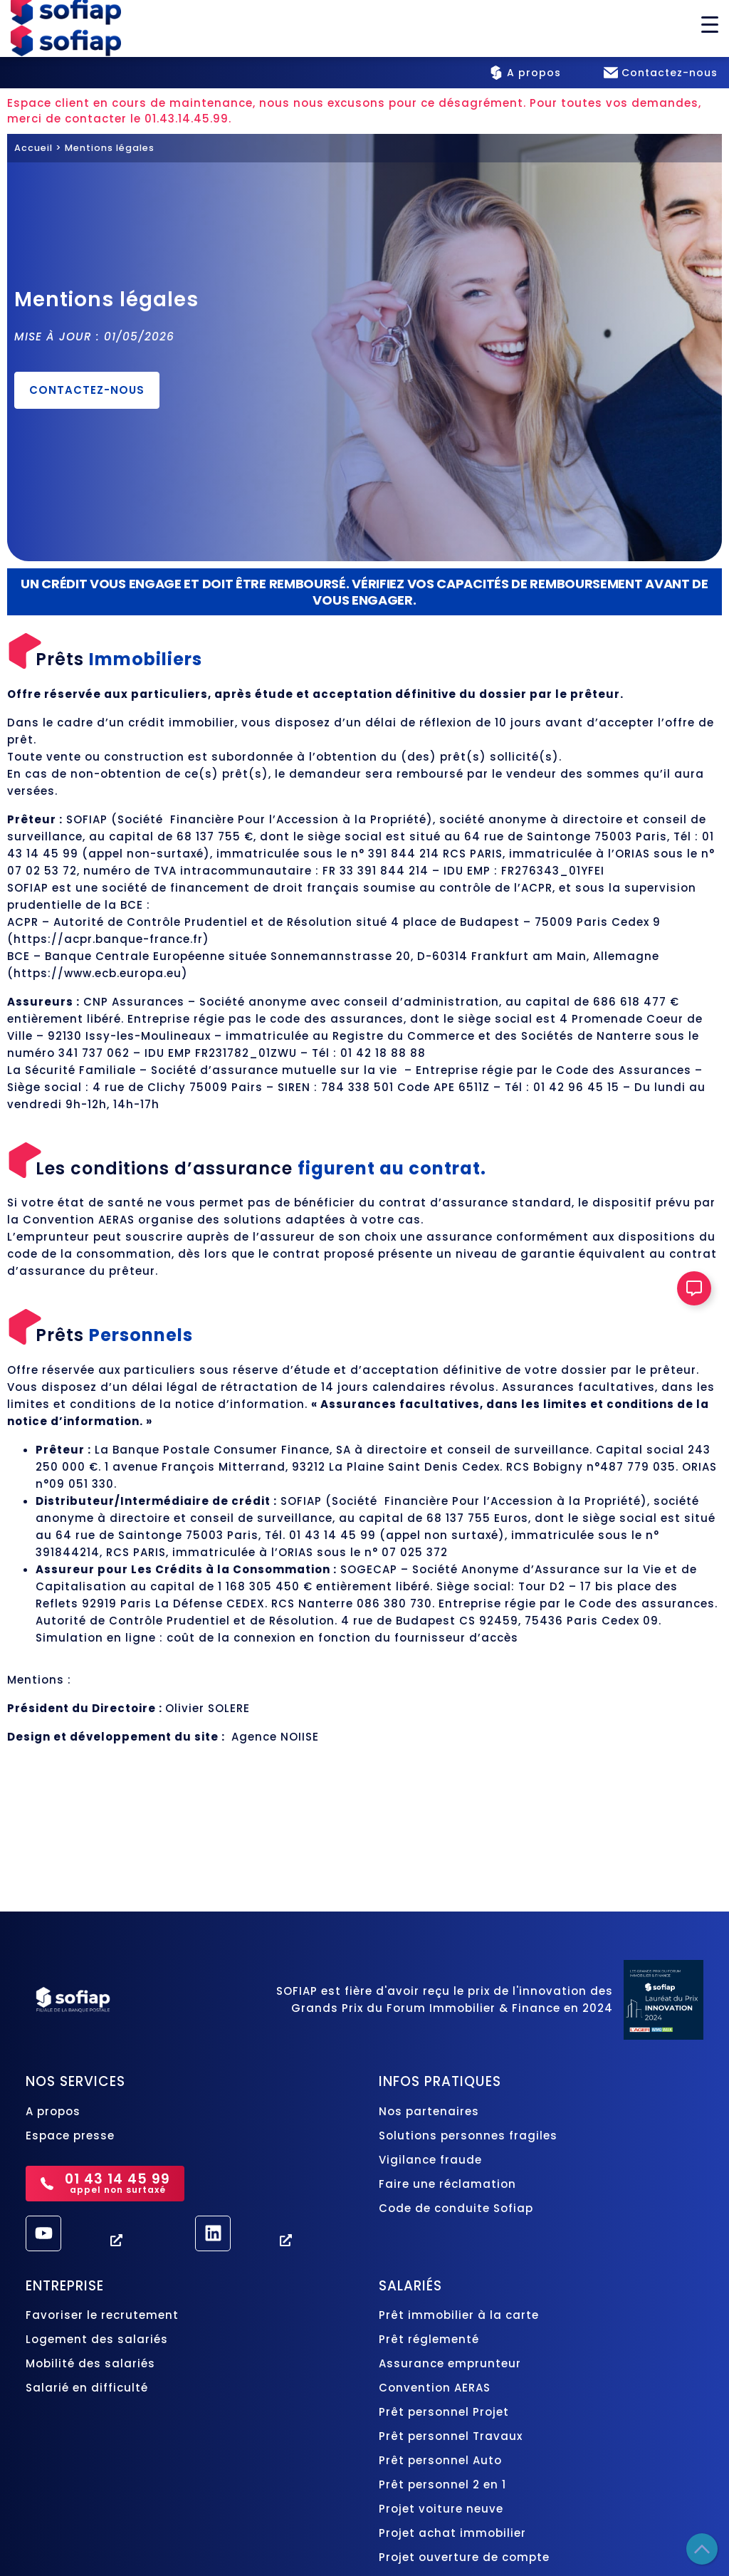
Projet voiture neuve (441, 2508)
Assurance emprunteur (450, 2363)
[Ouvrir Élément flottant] (694, 1288)
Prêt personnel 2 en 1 (442, 2484)
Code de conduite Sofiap (456, 2208)
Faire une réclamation (447, 2183)
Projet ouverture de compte (464, 2557)
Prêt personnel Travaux (452, 2436)
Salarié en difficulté (87, 2387)
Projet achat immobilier (452, 2532)
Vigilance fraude (430, 2159)
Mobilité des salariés (90, 2363)
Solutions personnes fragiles (468, 2135)
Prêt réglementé (429, 2339)
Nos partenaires (429, 2111)
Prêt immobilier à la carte (460, 2315)
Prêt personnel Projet (446, 2411)
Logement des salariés (97, 2339)
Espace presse (70, 2135)
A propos (53, 2111)
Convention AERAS (435, 2387)
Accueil (33, 148)
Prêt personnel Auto (440, 2460)
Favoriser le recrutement (102, 2315)
